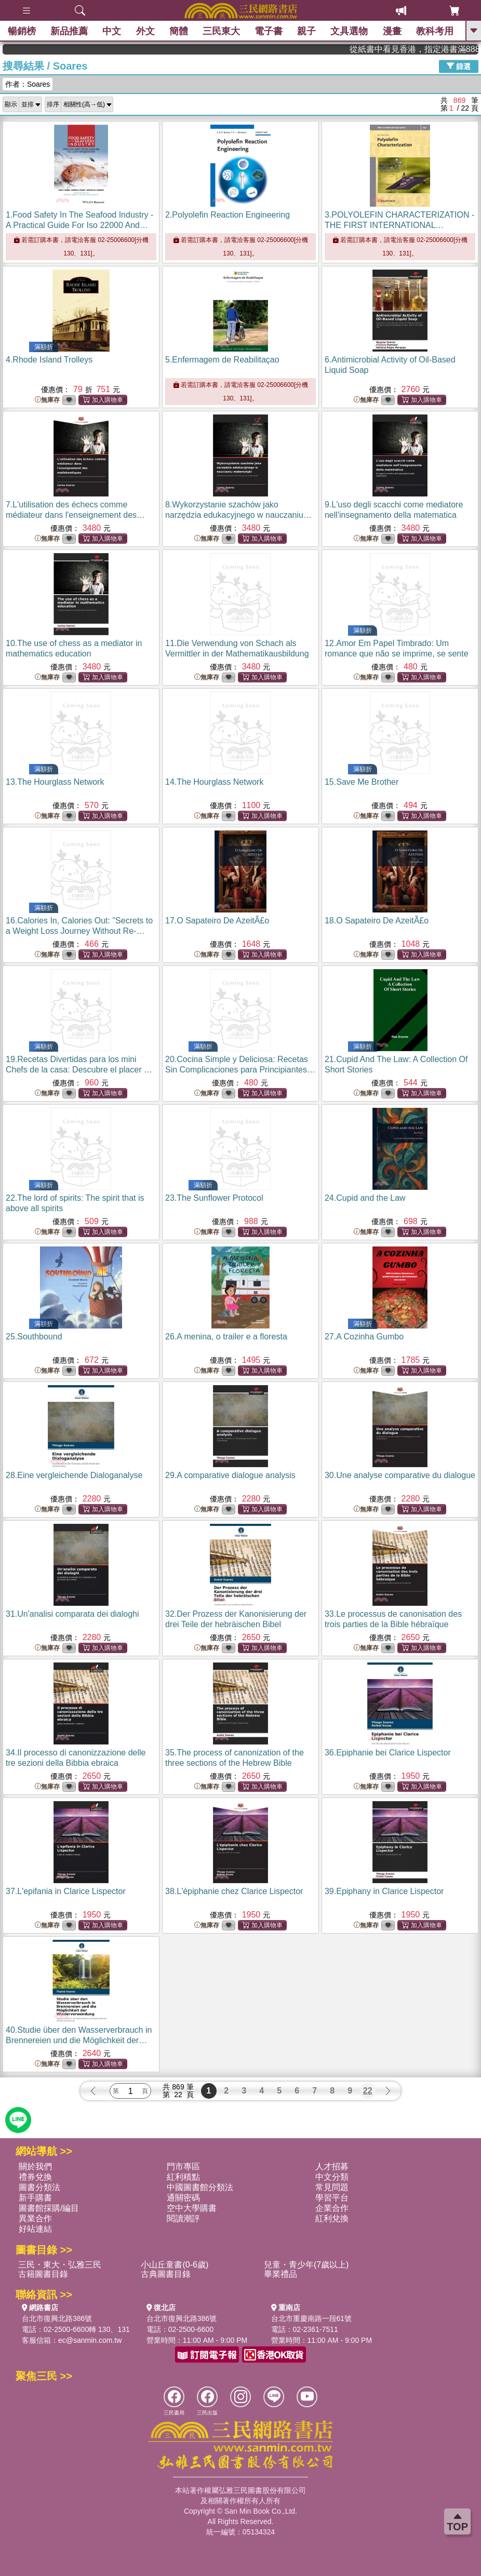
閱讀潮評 (183, 2218)
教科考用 (434, 31)
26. (226, 1336)
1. (79, 225)
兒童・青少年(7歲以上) (306, 2264)
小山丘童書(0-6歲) (174, 2264)
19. (79, 1069)
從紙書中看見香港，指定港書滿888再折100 (434, 49)
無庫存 (47, 400)
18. (377, 920)
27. (364, 1336)
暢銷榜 (22, 31)
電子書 (269, 31)
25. (34, 1336)
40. (79, 2040)
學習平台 (332, 2197)
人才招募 (332, 2166)
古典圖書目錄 (166, 2274)
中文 (111, 31)
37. (66, 1891)
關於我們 (35, 2166)
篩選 (459, 66)
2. (227, 214)
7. (75, 515)
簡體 (178, 31)
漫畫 (392, 31)
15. (361, 781)
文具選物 (349, 31)
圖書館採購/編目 (49, 2208)
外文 (145, 31)
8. (238, 515)
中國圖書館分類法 (200, 2187)
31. (72, 1613)
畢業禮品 (280, 2274)
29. (230, 1475)
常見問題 (332, 2187)
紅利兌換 (332, 2218)
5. (222, 359)
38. (234, 1891)
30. (400, 1475)
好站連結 (35, 2228)
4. (49, 359)
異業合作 (35, 2218)
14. (214, 781)
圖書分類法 (39, 2187)
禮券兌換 (35, 2176)
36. (388, 1752)
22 (367, 2090)
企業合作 (332, 2208)
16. (79, 931)
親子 (306, 31)
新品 (69, 31)
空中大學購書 (192, 2208)
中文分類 (332, 2176)
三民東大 (221, 31)
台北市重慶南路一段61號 (311, 2318)
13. (55, 781)
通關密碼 (183, 2197)
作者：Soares (27, 84)
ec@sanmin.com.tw (90, 2340)
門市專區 (183, 2166)
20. (240, 1069)
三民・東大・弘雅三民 (59, 2264)
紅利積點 (183, 2176)
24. (365, 1197)
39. (384, 1891)
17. (217, 920)
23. (214, 1197)
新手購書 (35, 2197)
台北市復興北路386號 (57, 2318)
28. (74, 1475)
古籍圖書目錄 (43, 2274)
